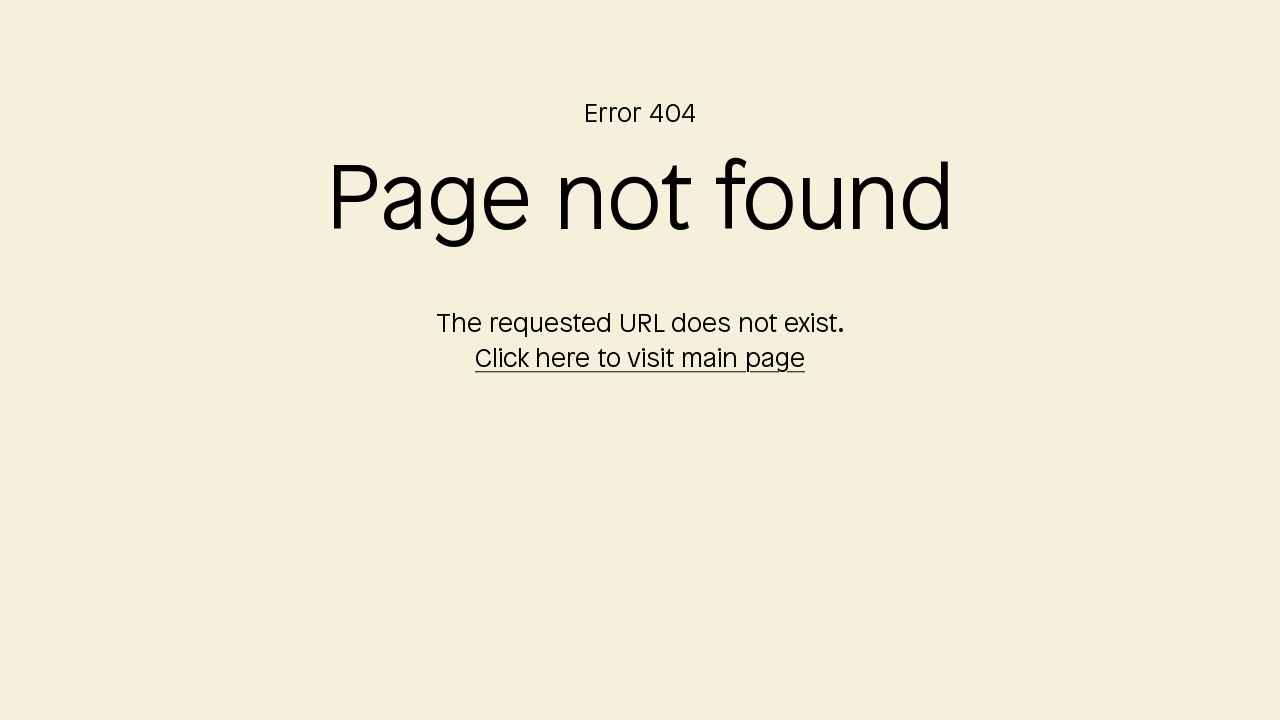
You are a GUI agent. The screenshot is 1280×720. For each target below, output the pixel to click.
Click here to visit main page (640, 361)
